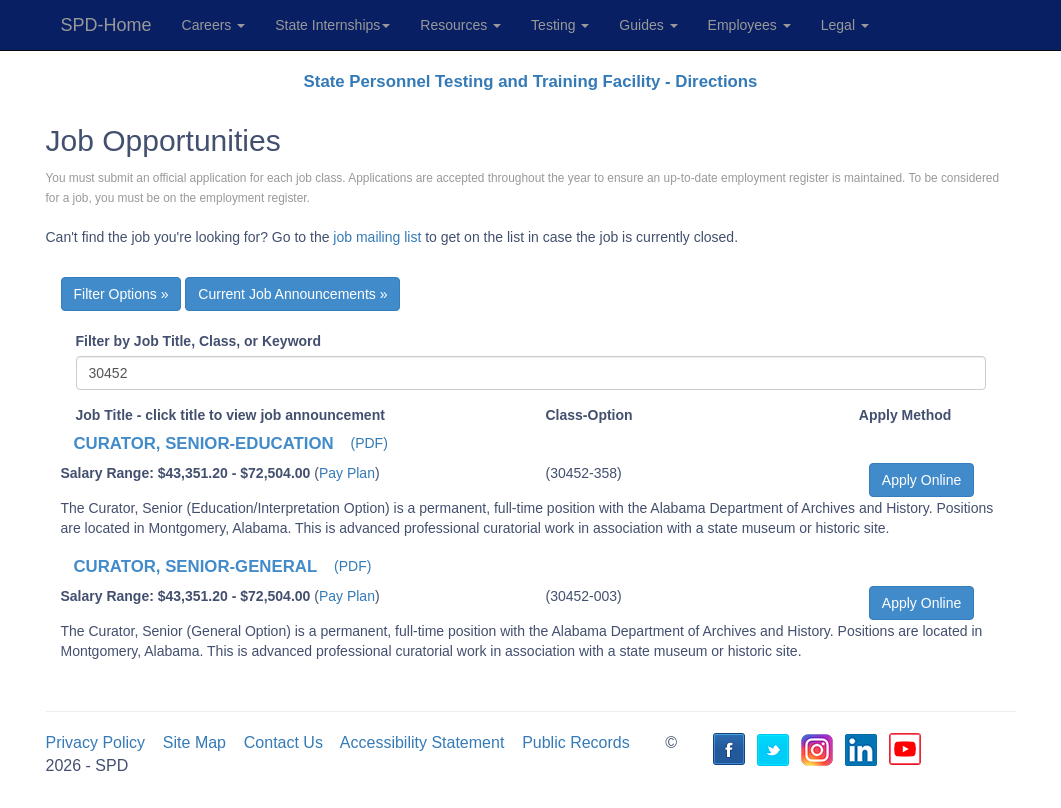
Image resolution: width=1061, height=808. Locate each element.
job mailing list (377, 237)
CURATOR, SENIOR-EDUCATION (204, 443)
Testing (560, 25)
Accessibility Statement (422, 742)
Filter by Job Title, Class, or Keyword (199, 341)
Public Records (576, 742)
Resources (460, 25)
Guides (648, 25)
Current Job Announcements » (292, 294)
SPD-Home (106, 25)
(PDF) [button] (369, 443)
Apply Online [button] (921, 480)
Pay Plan (347, 473)
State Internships (332, 25)
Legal (845, 25)
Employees (749, 25)
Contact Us (283, 742)
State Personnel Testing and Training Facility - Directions (531, 81)
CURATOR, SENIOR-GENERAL (196, 566)
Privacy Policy (96, 742)
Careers (214, 25)
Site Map (194, 742)
